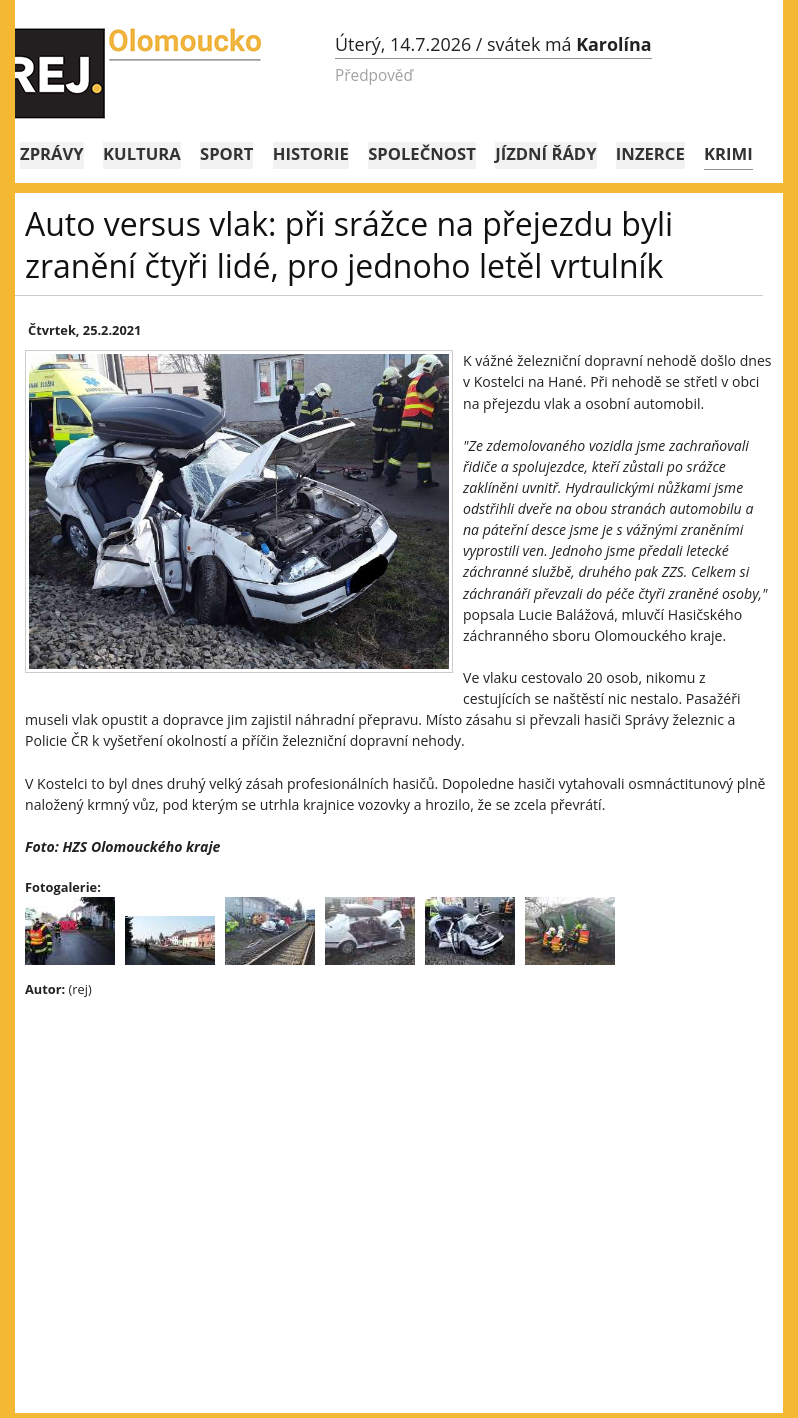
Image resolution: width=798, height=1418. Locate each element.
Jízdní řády (545, 153)
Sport (226, 153)
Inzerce (650, 153)
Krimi (728, 153)
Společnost (422, 153)
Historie (311, 153)
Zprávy (52, 153)
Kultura (142, 153)
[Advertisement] (399, 1159)
